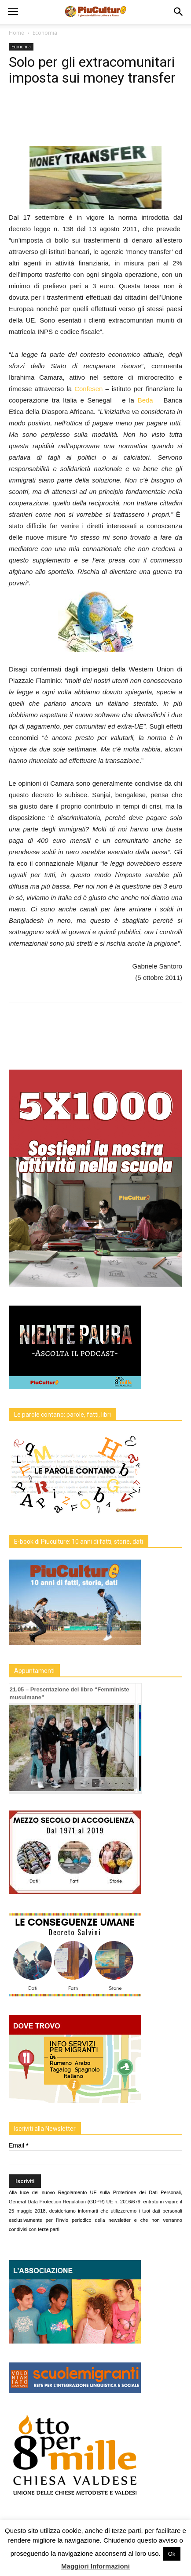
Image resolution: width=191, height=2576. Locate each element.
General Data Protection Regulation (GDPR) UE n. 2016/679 (74, 2201)
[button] (178, 12)
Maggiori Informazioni (95, 2566)
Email (18, 2145)
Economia (45, 32)
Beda (143, 400)
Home (16, 32)
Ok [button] (172, 2554)
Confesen (88, 388)
